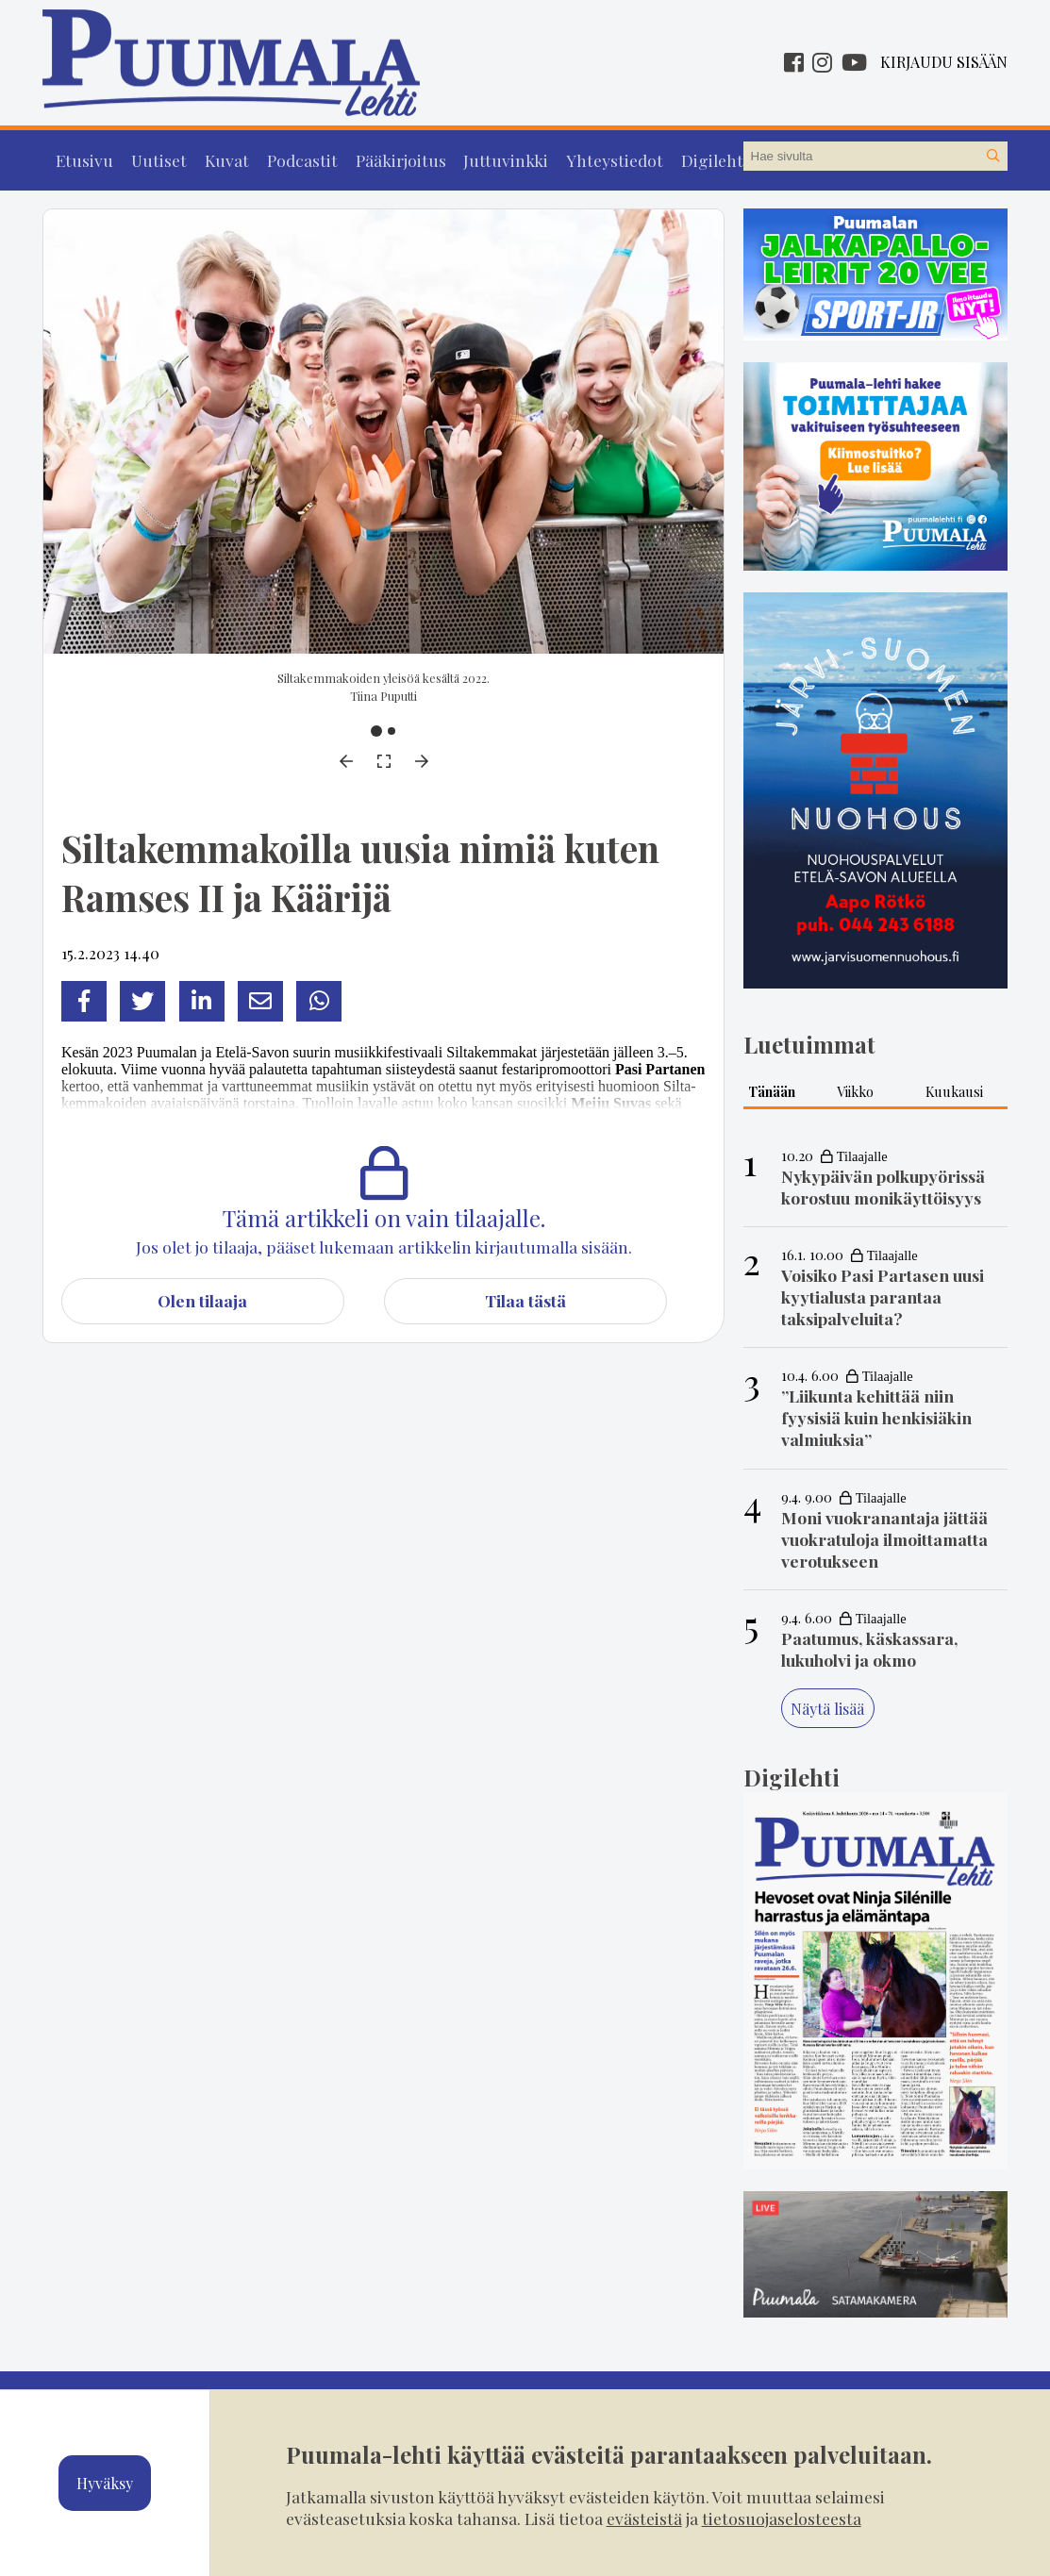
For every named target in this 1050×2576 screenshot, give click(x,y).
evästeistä (644, 2518)
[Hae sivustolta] (992, 156)
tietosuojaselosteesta (781, 2518)
